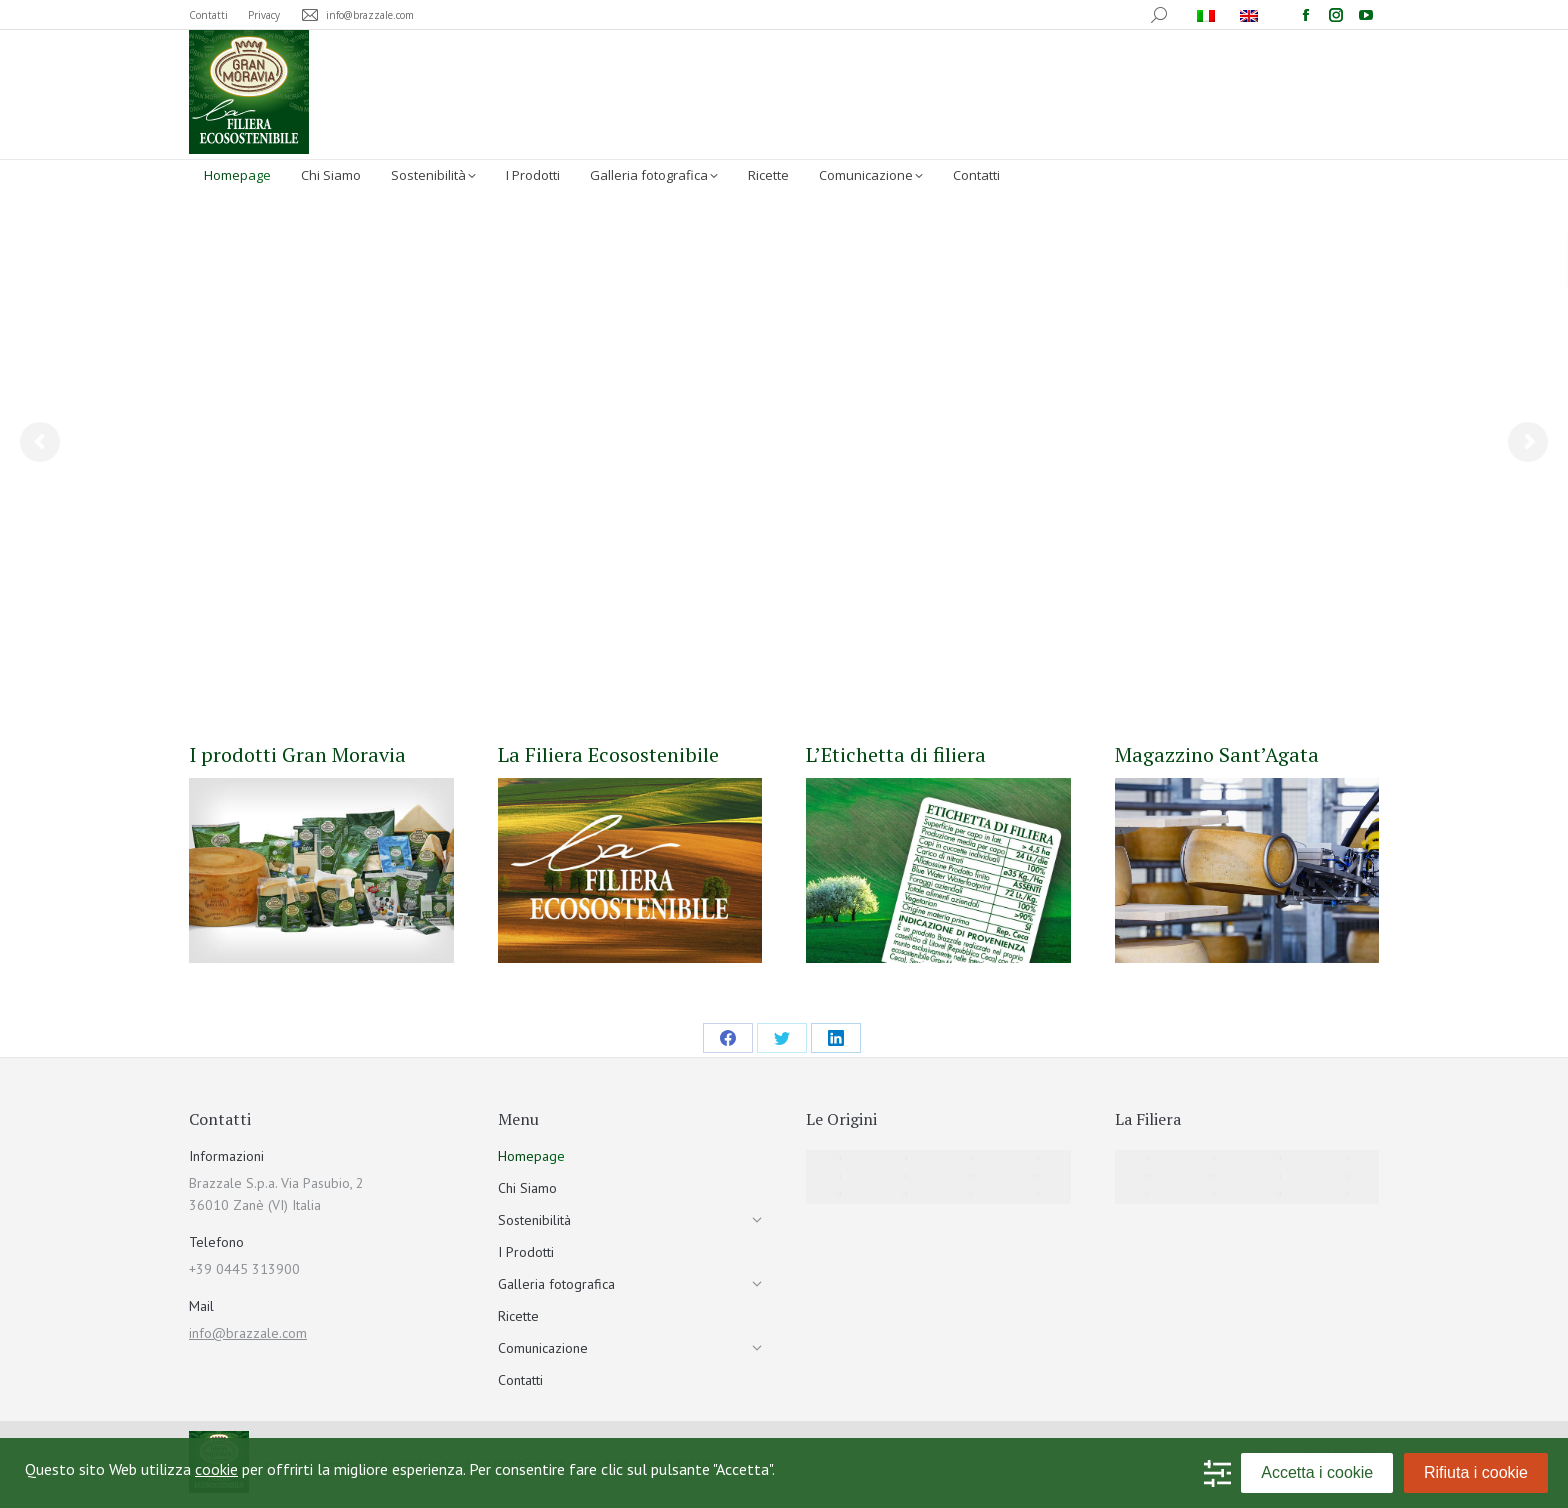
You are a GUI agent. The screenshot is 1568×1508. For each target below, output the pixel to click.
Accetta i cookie (1317, 1472)
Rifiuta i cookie (1476, 1472)
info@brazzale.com (248, 1333)
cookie (216, 1469)
